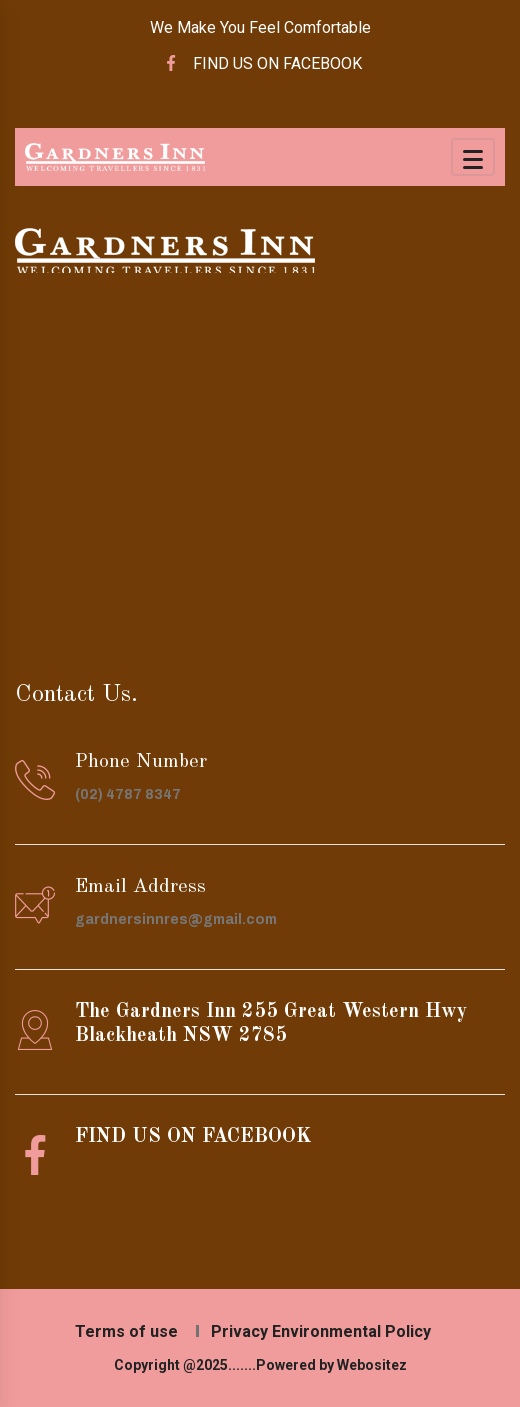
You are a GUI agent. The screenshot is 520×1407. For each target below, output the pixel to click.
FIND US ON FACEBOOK (262, 63)
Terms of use (126, 1331)
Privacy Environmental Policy (321, 1331)
